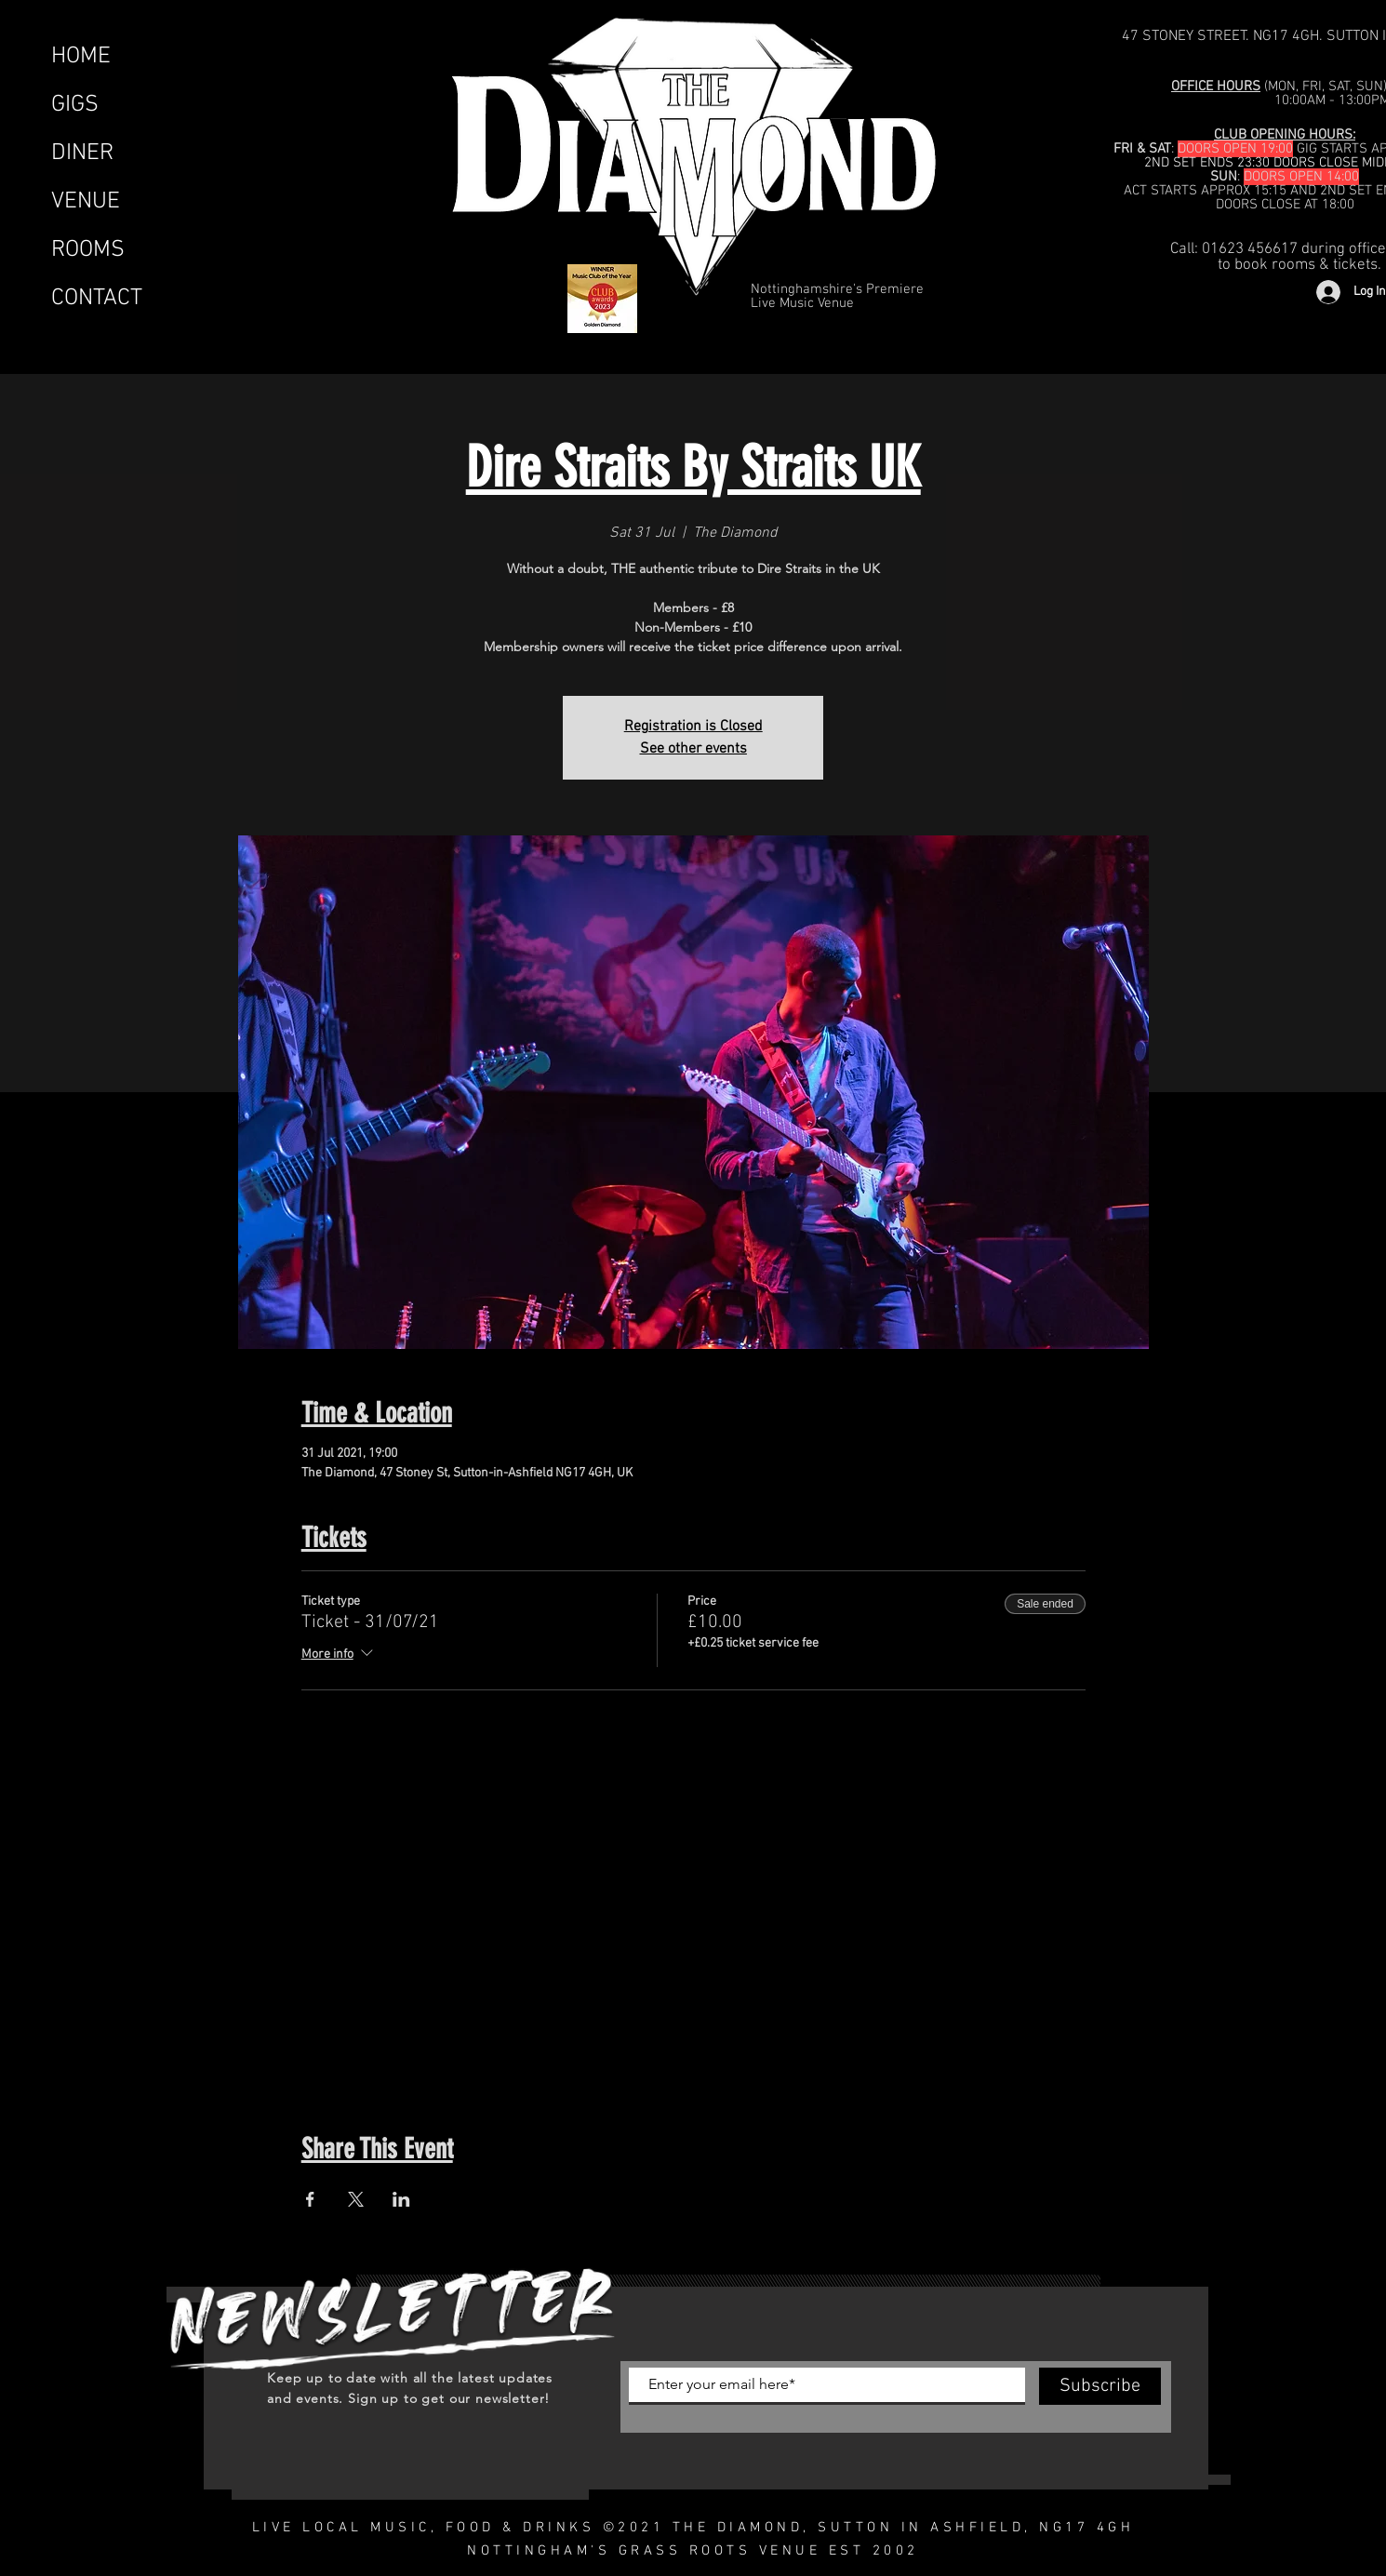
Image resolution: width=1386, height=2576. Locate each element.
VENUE (85, 202)
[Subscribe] (1100, 2386)
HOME (81, 57)
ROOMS (88, 250)
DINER (82, 153)
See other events (693, 749)
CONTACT (96, 299)
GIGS (75, 105)
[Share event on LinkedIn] (401, 2199)
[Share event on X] (356, 2199)
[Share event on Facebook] (310, 2199)
